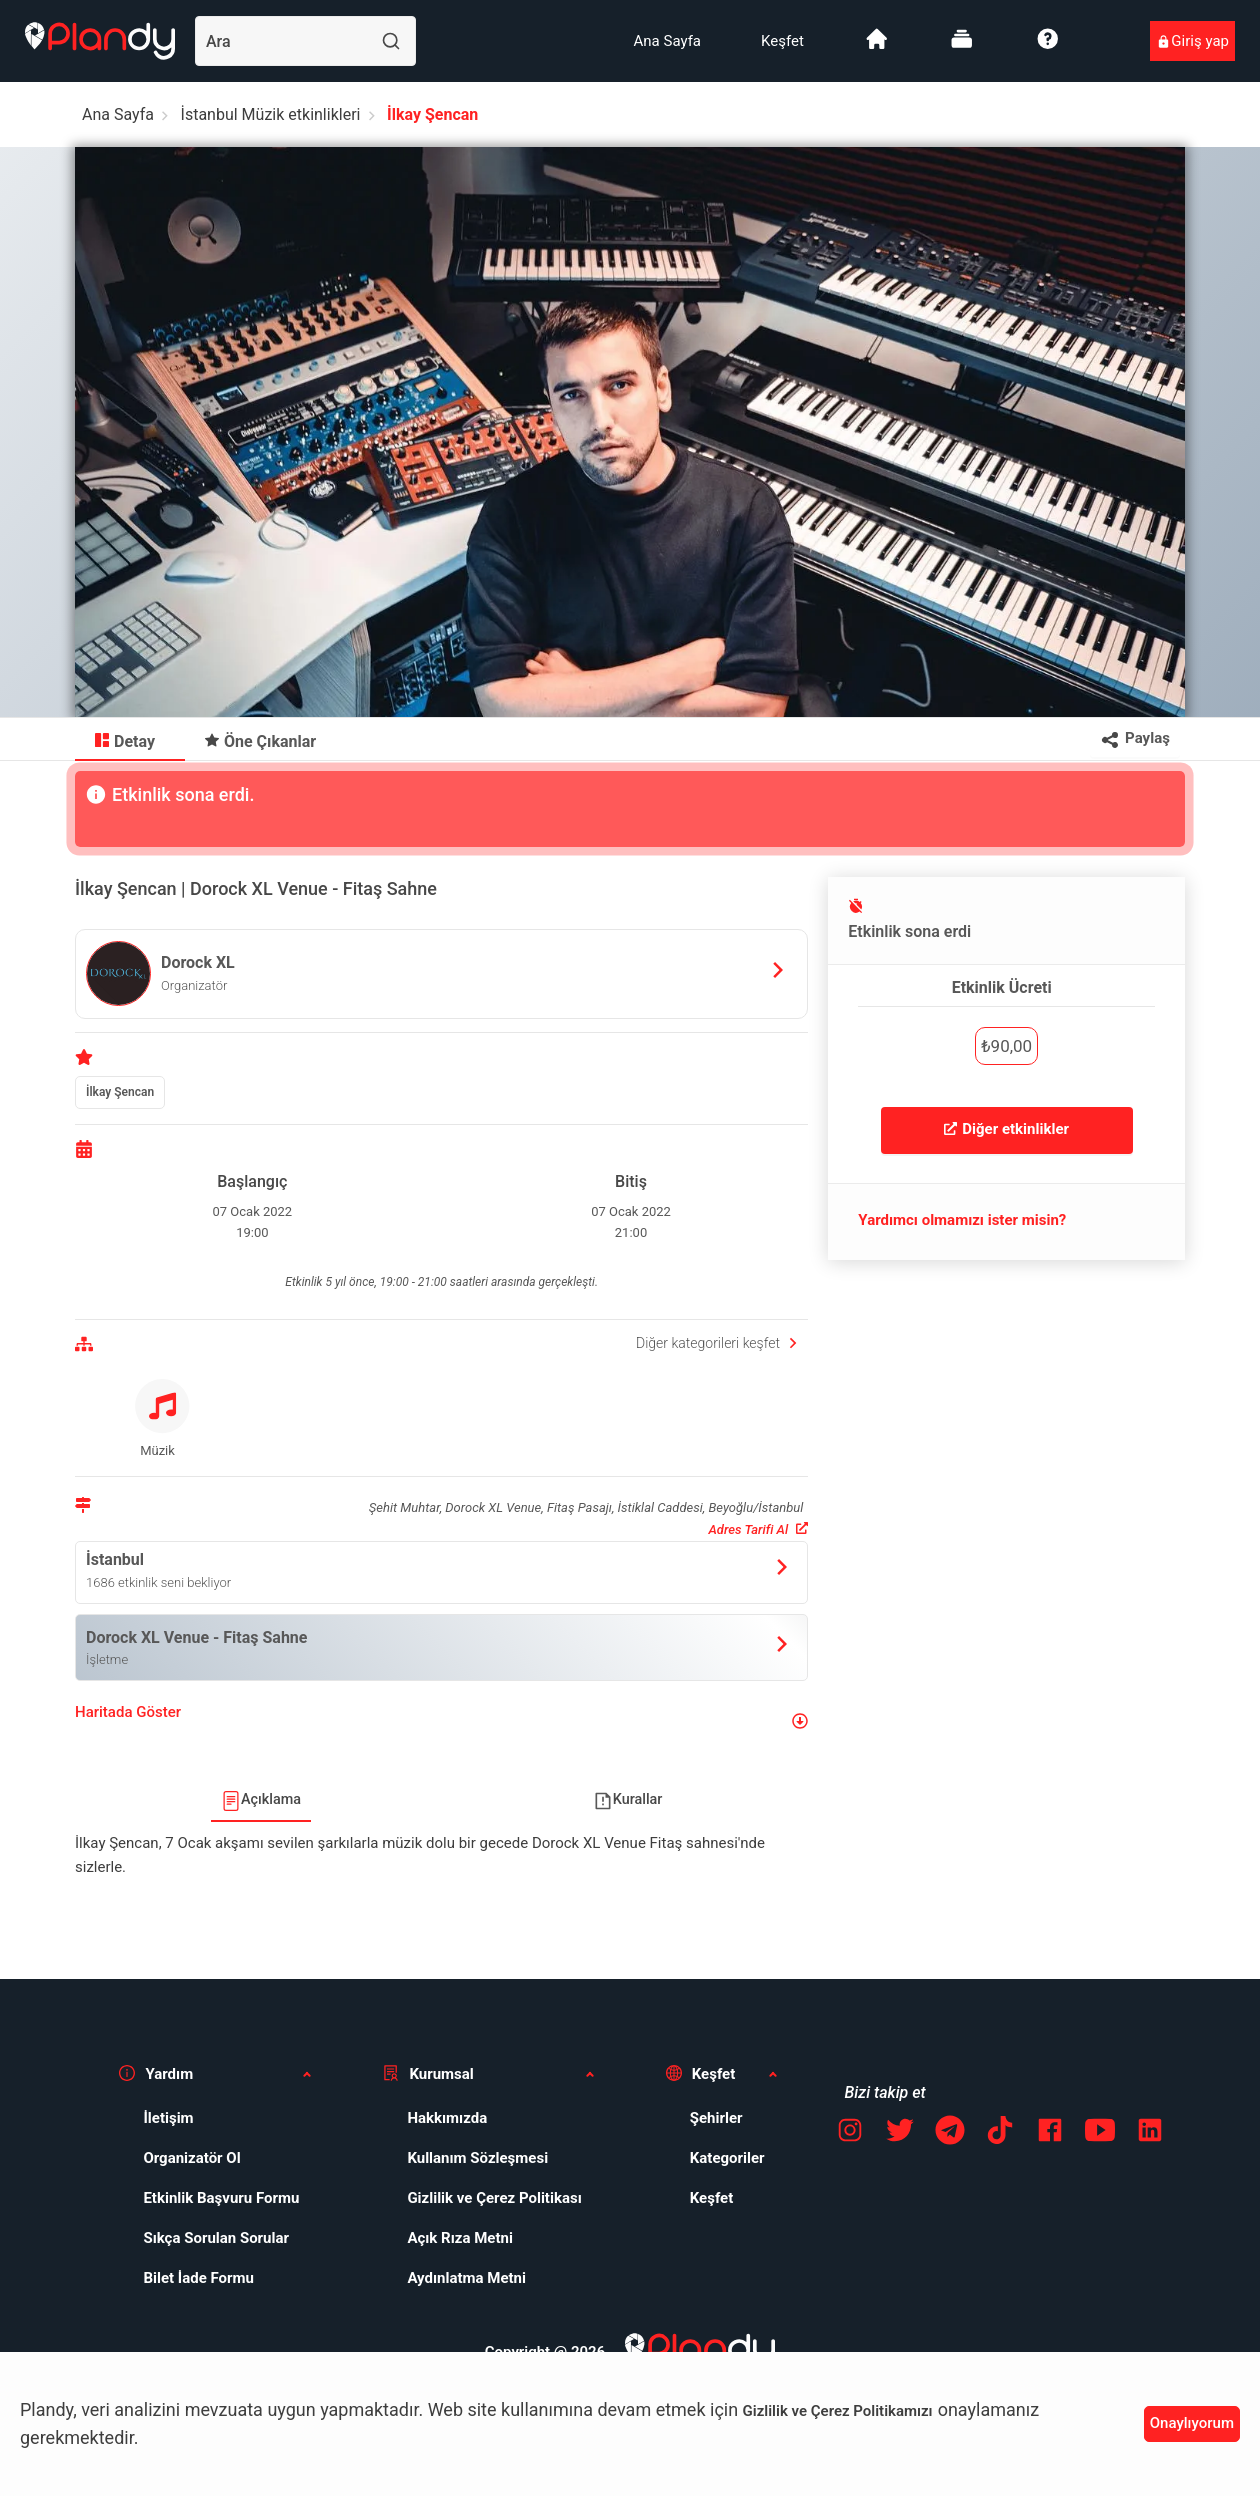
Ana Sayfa (667, 41)
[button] (441, 1720)
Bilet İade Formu (198, 2278)
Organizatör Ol (191, 2158)
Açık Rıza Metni (460, 2238)
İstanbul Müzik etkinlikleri (271, 114)
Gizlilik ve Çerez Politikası (494, 2198)
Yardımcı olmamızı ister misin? (962, 1220)
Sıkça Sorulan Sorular (216, 2238)
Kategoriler (727, 2158)
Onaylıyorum (1192, 2423)
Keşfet (782, 41)
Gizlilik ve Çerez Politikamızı (838, 2411)
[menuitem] (667, 41)
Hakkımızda (447, 2118)
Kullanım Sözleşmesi (477, 2158)
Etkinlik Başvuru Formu (221, 2198)
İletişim (168, 2118)
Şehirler (716, 2118)
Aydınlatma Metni (466, 2278)
